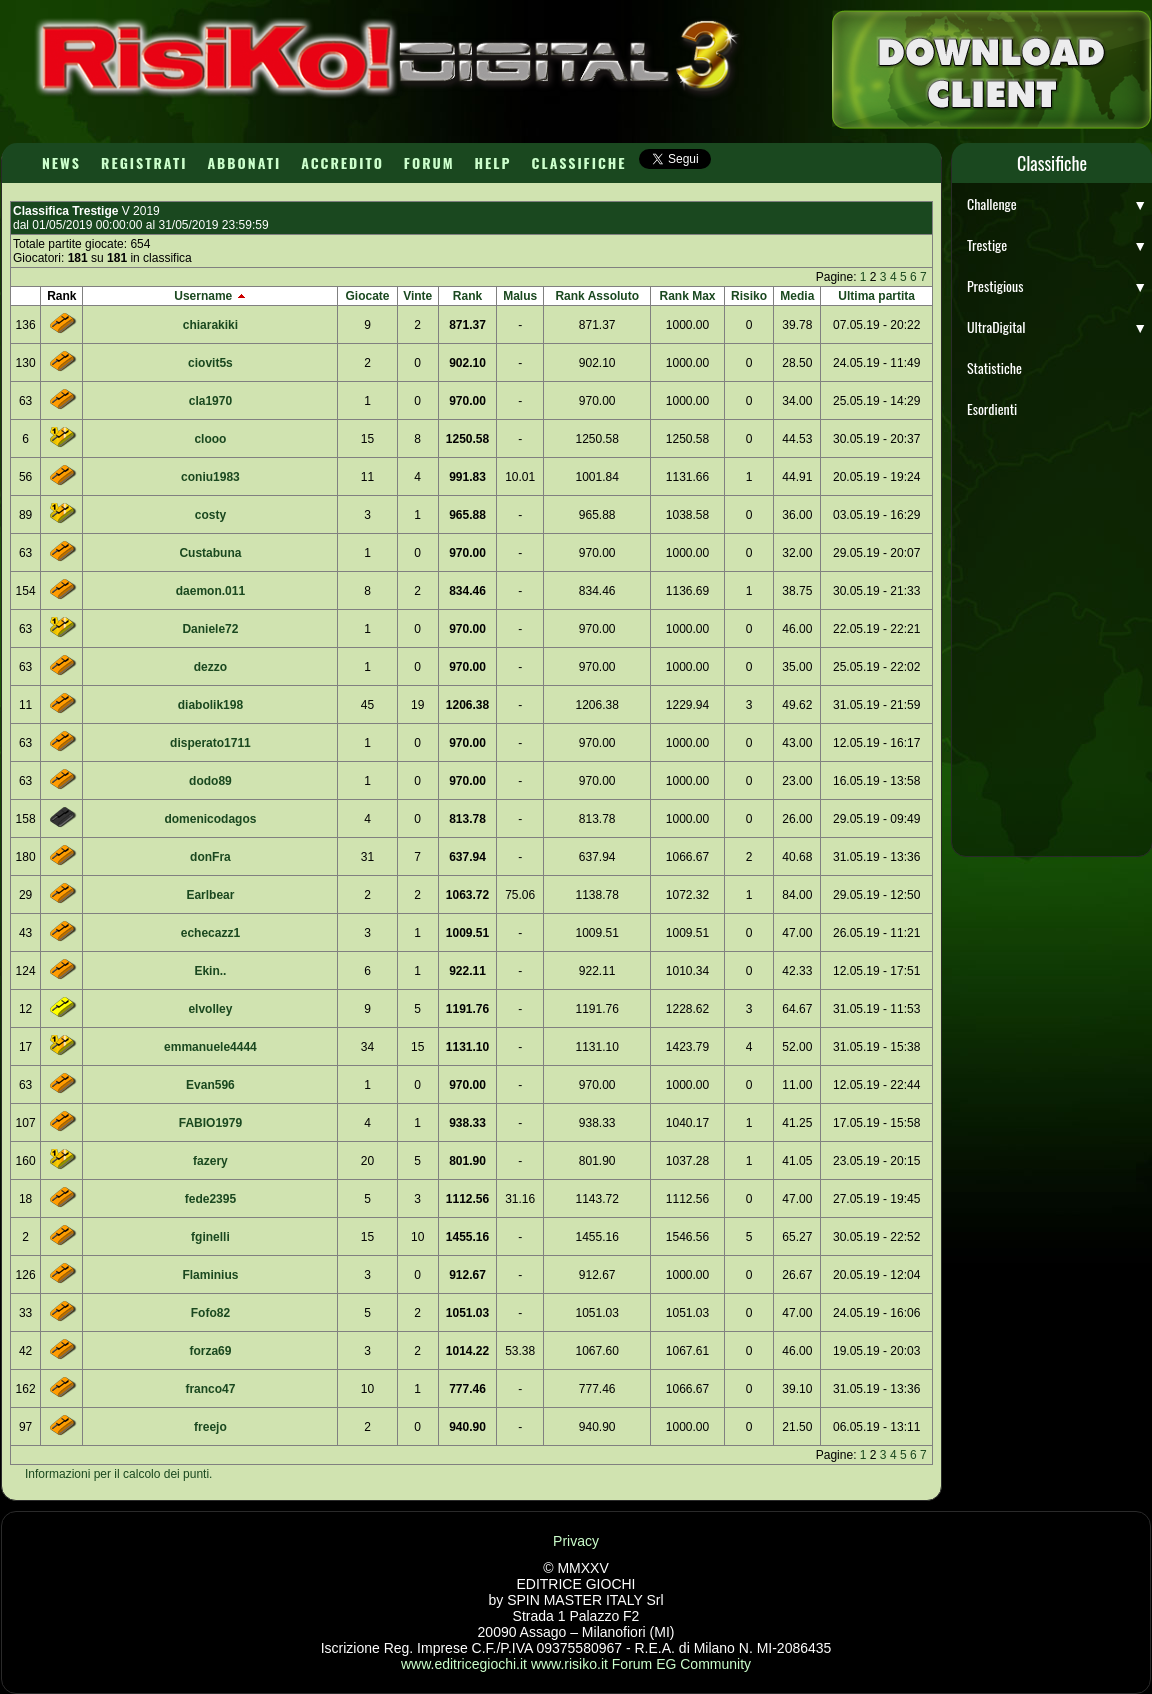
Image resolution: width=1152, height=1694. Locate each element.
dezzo (210, 667)
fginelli (210, 1237)
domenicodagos (210, 819)
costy (210, 515)
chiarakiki (210, 325)
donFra (210, 857)
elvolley (210, 1009)
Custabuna (210, 553)
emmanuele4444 (210, 1047)
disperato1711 (210, 743)
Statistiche (994, 367)
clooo (210, 439)
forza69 (210, 1351)
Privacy (576, 1541)
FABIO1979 (210, 1123)
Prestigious (1057, 285)
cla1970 (210, 401)
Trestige (1057, 244)
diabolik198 (210, 705)
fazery (210, 1161)
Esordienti (992, 408)
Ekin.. (210, 971)
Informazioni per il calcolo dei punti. (118, 1474)
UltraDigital (1057, 326)
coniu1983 (210, 477)
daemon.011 (210, 591)
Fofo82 (210, 1313)
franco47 (210, 1389)
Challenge (1057, 203)
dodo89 (210, 781)
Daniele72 (210, 629)
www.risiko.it (569, 1664)
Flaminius (210, 1275)
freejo (210, 1427)
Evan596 (210, 1085)
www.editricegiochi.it (464, 1664)
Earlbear (210, 895)
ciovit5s (210, 363)
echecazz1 (210, 933)
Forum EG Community (681, 1664)
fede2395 (210, 1199)
